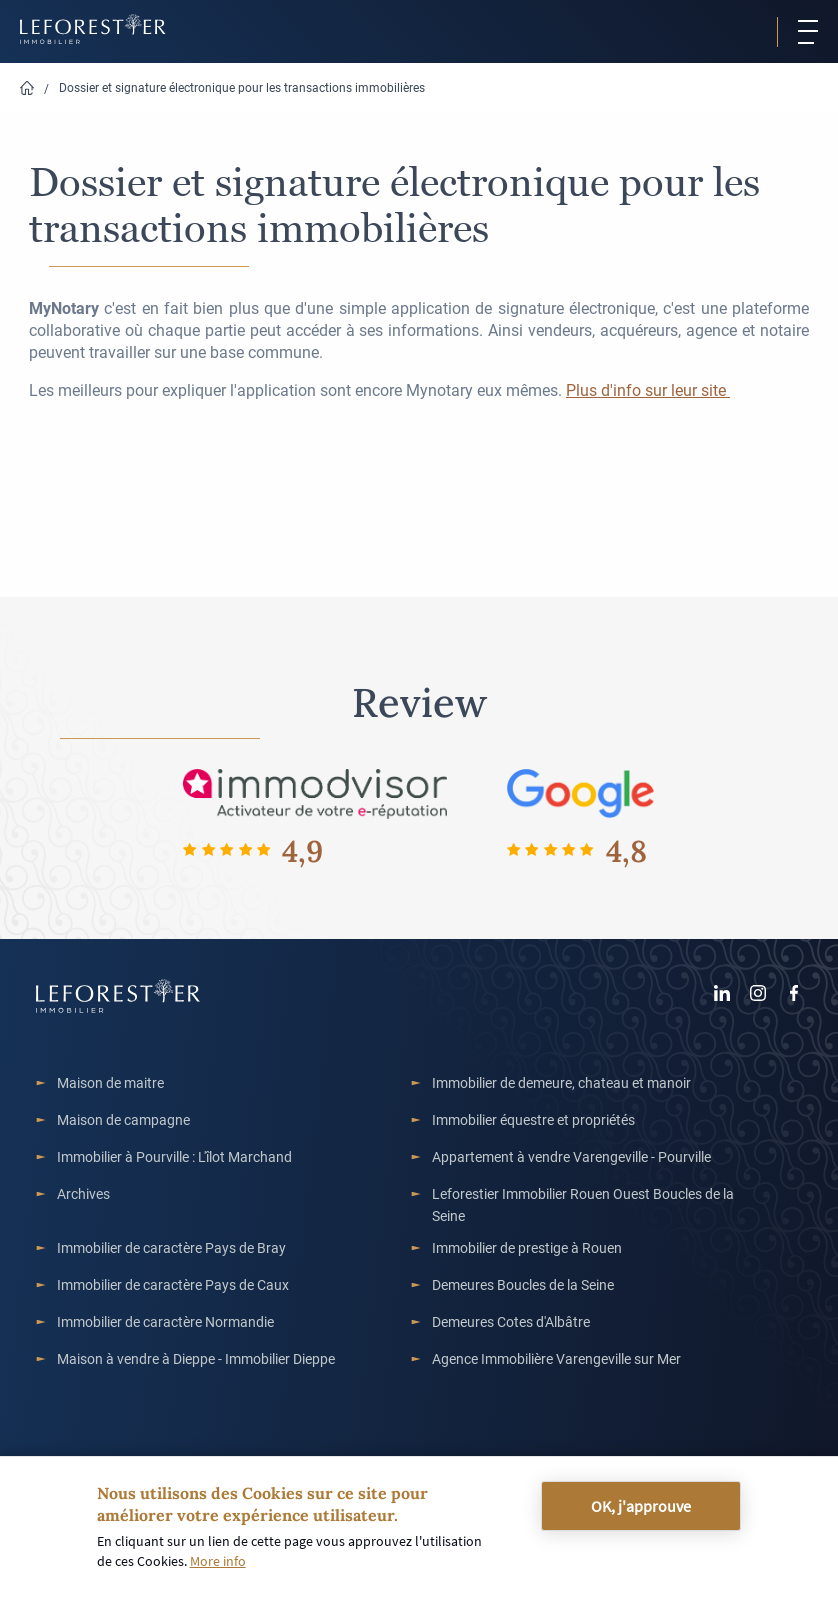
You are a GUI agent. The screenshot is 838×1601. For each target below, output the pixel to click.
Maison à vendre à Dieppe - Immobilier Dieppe (196, 1358)
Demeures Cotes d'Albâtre (511, 1321)
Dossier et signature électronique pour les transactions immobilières (242, 87)
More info (218, 1561)
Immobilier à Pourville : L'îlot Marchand (174, 1156)
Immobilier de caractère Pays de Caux (173, 1284)
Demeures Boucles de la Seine (523, 1284)
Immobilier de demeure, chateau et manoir (561, 1082)
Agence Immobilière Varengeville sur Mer (556, 1358)
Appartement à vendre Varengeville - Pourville (571, 1156)
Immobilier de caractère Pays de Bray (171, 1247)
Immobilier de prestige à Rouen (527, 1247)
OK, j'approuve (641, 1506)
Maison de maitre (110, 1082)
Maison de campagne (123, 1119)
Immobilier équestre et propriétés (533, 1119)
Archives (83, 1193)
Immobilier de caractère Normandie (165, 1321)
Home (27, 88)
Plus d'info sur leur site (648, 389)
